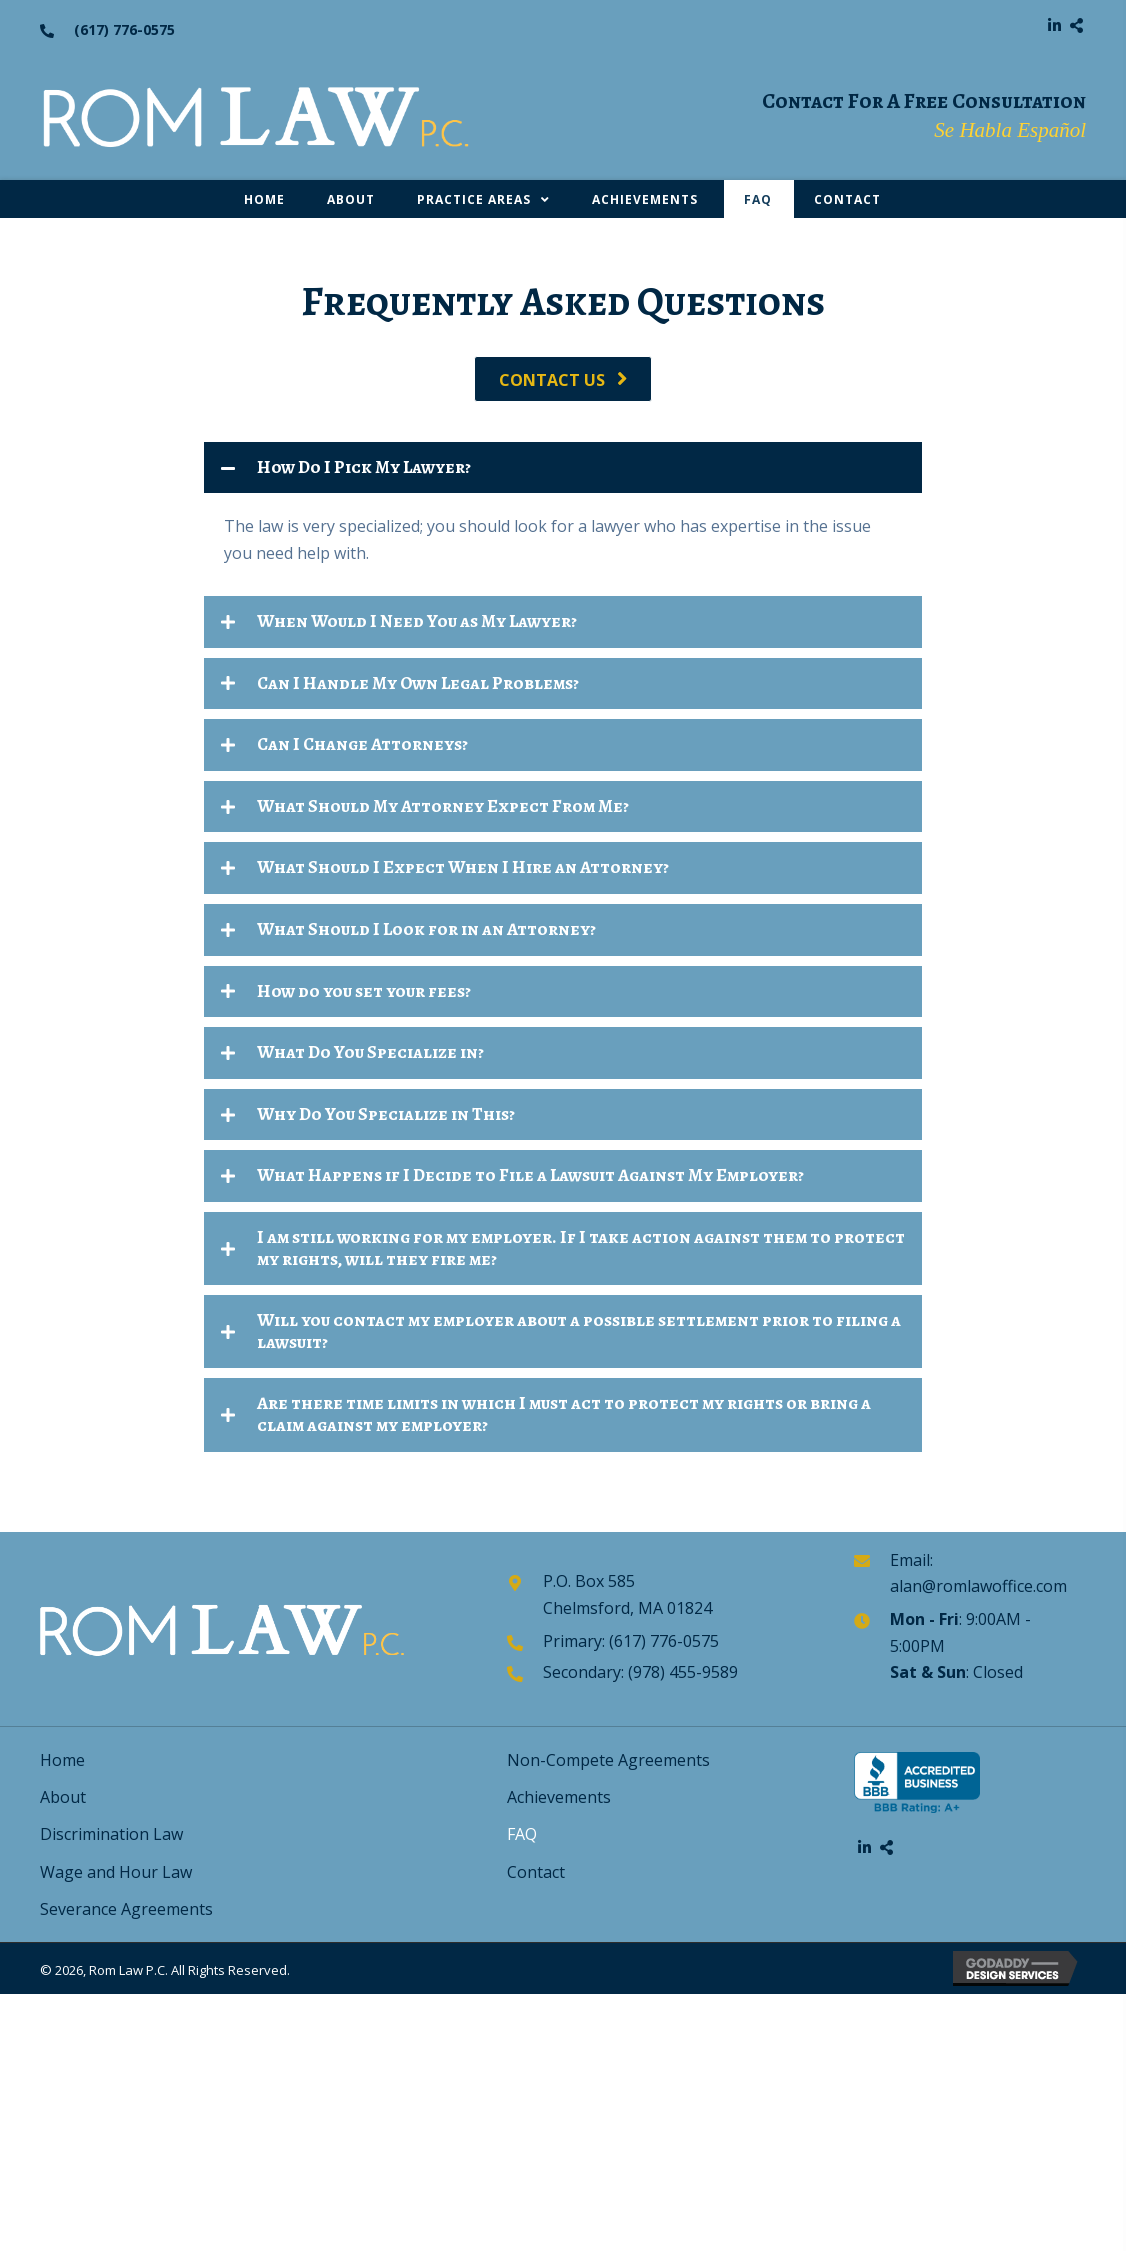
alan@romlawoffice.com (978, 1586)
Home (62, 1760)
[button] (1054, 25)
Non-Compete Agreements (608, 1760)
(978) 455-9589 (683, 1672)
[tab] (563, 468)
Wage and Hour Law (116, 1872)
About (63, 1797)
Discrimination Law (111, 1834)
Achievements (561, 1797)
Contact (536, 1872)
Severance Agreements (126, 1909)
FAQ (522, 1834)
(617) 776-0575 (124, 29)
